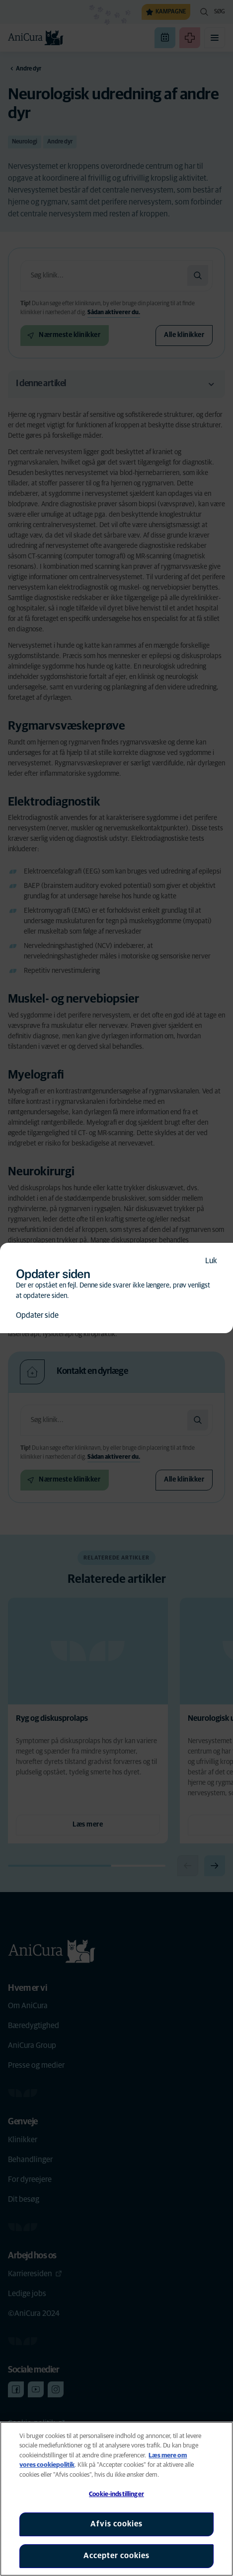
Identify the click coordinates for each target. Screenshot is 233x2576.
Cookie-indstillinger (116, 2494)
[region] (116, 2499)
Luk (211, 1261)
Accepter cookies (116, 2556)
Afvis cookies (116, 2524)
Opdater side (37, 1315)
